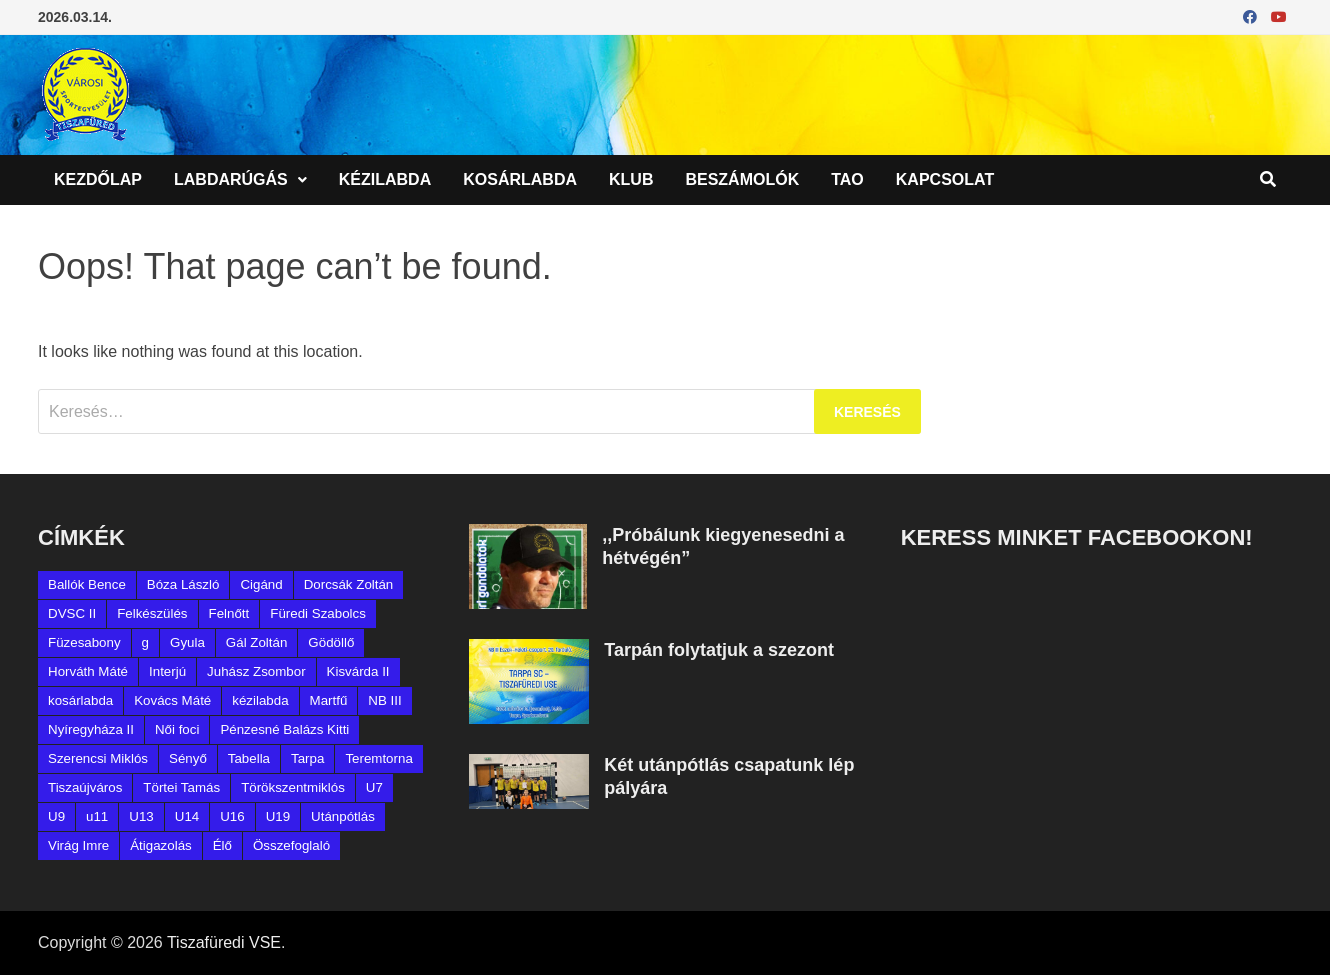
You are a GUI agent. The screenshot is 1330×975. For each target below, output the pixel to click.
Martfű (329, 700)
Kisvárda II (358, 671)
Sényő (188, 758)
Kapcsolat (945, 179)
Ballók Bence (87, 584)
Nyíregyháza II (91, 729)
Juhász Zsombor (256, 671)
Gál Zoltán (257, 642)
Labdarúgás (231, 179)
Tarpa (307, 758)
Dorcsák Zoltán (349, 584)
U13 (141, 816)
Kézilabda (385, 179)
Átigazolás (161, 845)
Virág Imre (78, 845)
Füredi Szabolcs (318, 613)
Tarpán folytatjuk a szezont (719, 650)
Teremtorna (378, 758)
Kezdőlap (98, 179)
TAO (847, 179)
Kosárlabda (520, 179)
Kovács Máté (172, 700)
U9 (56, 816)
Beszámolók (742, 179)
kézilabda (260, 700)
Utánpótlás (343, 816)
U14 (187, 816)
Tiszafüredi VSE (224, 942)
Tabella (249, 758)
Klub (631, 179)
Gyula (187, 642)
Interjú (167, 671)
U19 (278, 816)
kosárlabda (80, 700)
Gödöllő (331, 642)
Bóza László (183, 584)
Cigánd (261, 584)
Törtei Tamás (181, 787)
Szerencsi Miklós (98, 758)
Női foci (177, 729)
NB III (384, 700)
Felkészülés (152, 613)
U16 (232, 816)
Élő (222, 845)
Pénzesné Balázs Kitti (284, 729)
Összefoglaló (291, 845)
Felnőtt (229, 613)
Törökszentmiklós (293, 787)
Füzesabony (84, 642)
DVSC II (72, 613)
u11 (97, 816)
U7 (374, 787)
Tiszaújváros (85, 787)
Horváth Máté (88, 671)
